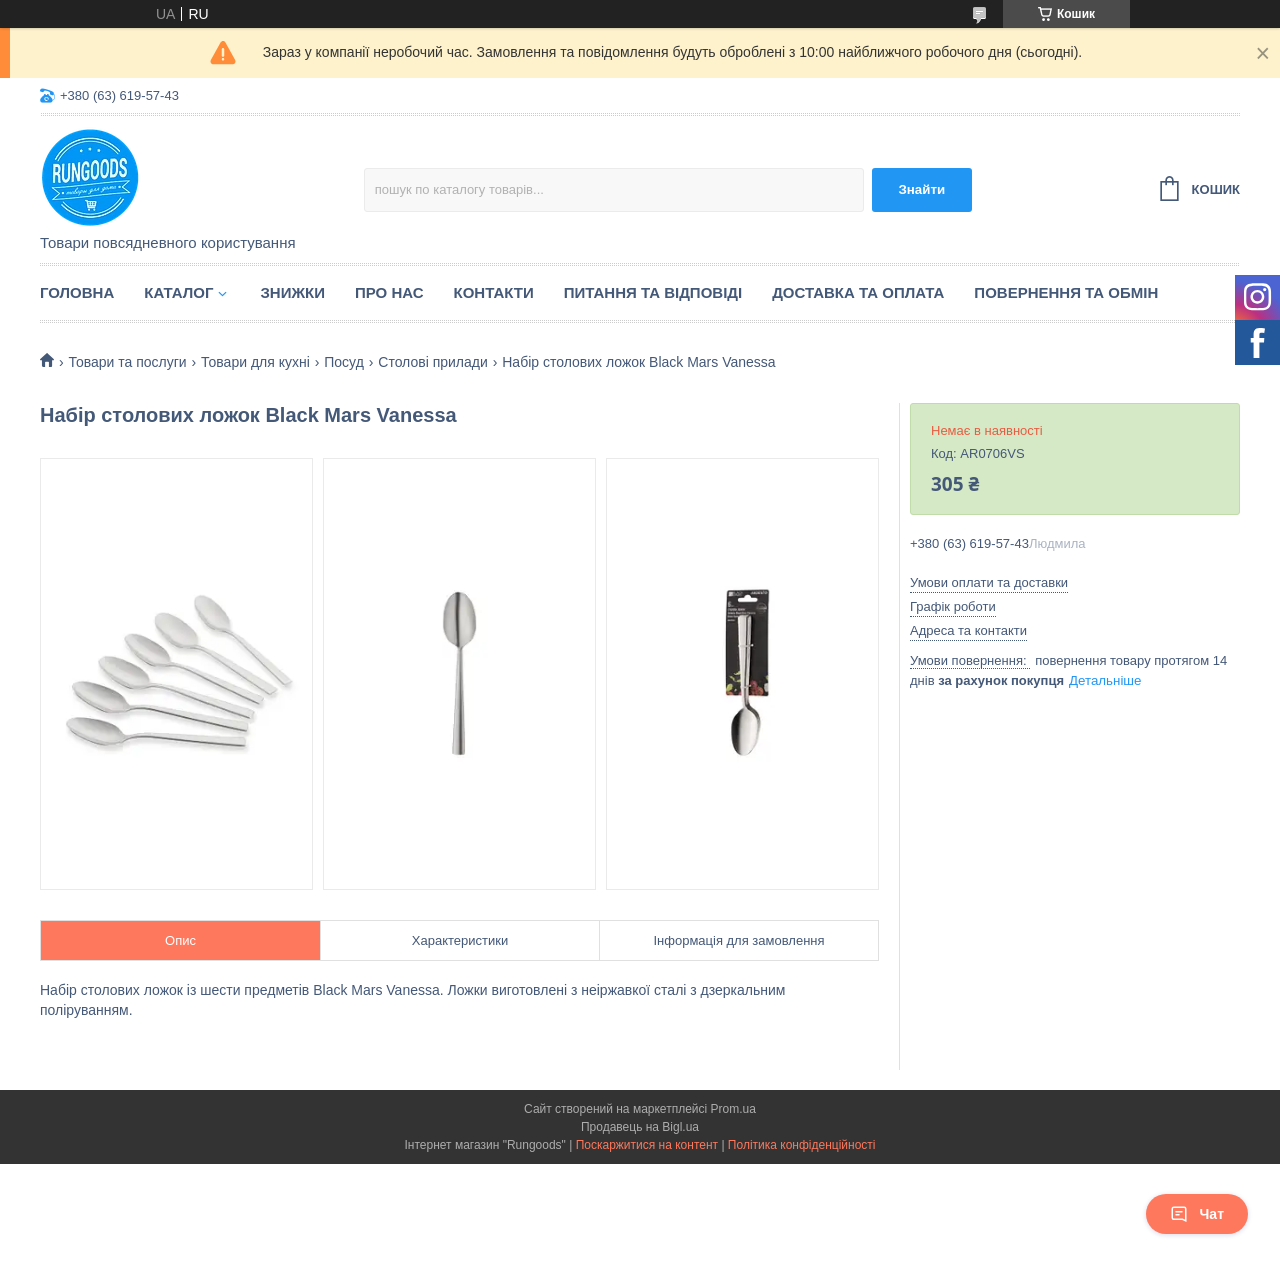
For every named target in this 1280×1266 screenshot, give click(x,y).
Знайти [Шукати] (921, 189)
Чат (1197, 1214)
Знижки (292, 292)
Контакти (494, 292)
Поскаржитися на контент (647, 1145)
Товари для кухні (255, 362)
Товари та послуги (127, 362)
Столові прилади (433, 362)
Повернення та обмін (1066, 292)
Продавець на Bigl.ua (640, 1127)
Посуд (344, 362)
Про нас (389, 292)
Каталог (178, 292)
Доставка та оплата (858, 292)
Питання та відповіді (653, 292)
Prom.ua (733, 1109)
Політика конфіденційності (802, 1145)
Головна (77, 292)
